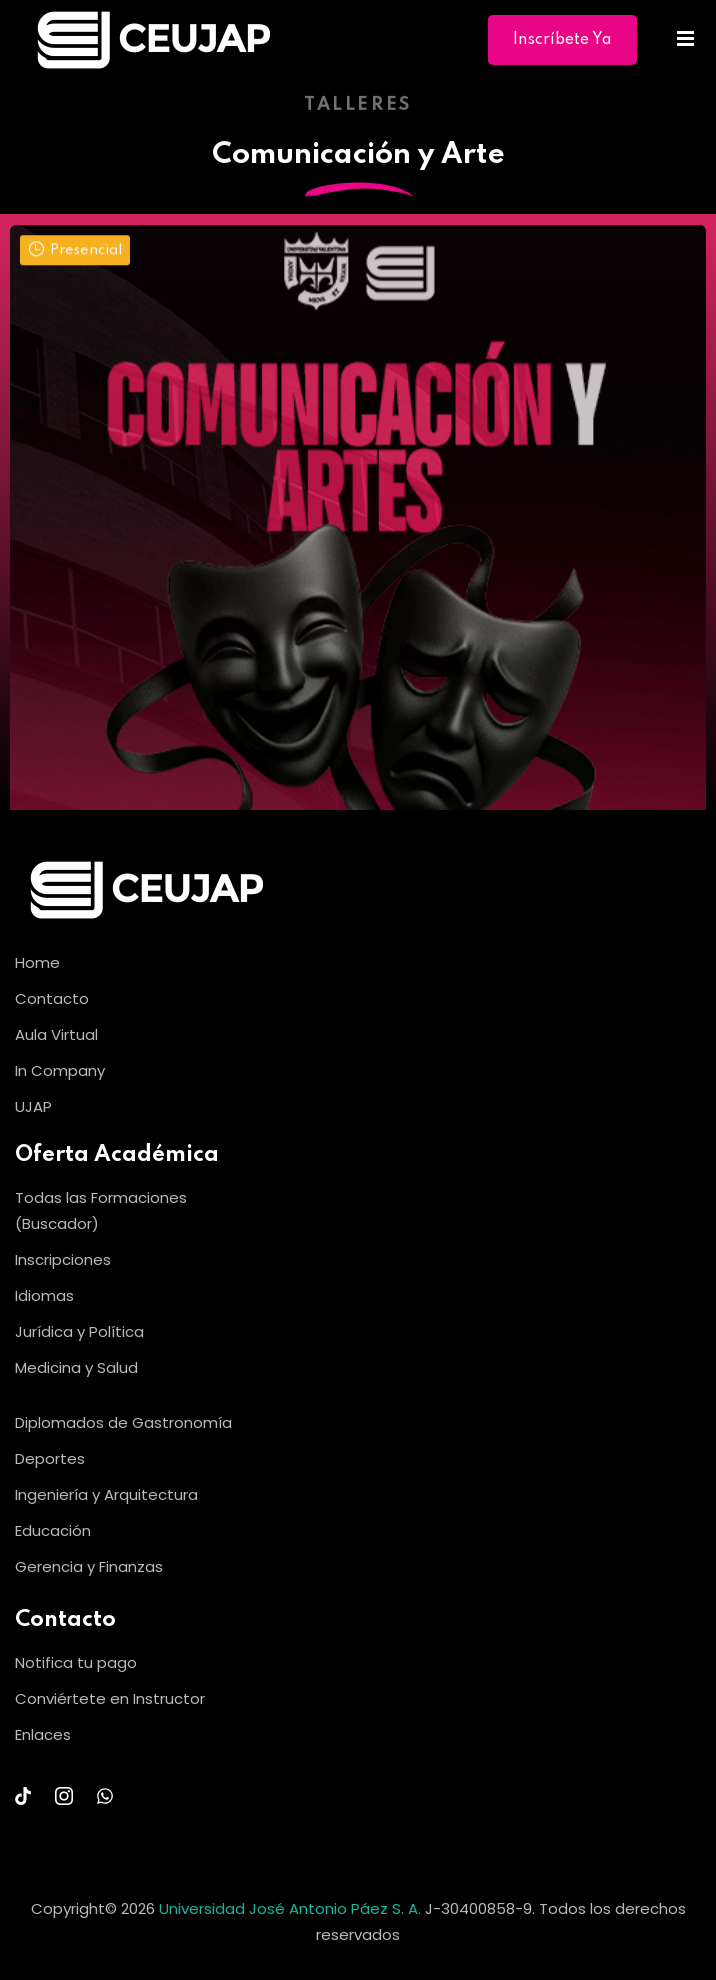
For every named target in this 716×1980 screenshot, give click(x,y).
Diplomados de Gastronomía (123, 1422)
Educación (53, 1530)
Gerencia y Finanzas (89, 1566)
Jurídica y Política (79, 1331)
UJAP (33, 1106)
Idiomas (44, 1295)
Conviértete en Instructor (110, 1698)
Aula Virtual (56, 1034)
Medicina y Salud (76, 1367)
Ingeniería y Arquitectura (106, 1494)
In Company (60, 1070)
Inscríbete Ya (562, 40)
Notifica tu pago (76, 1662)
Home (37, 962)
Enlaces (43, 1734)
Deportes (50, 1458)
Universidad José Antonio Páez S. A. (292, 1908)
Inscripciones (63, 1259)
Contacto (52, 998)
